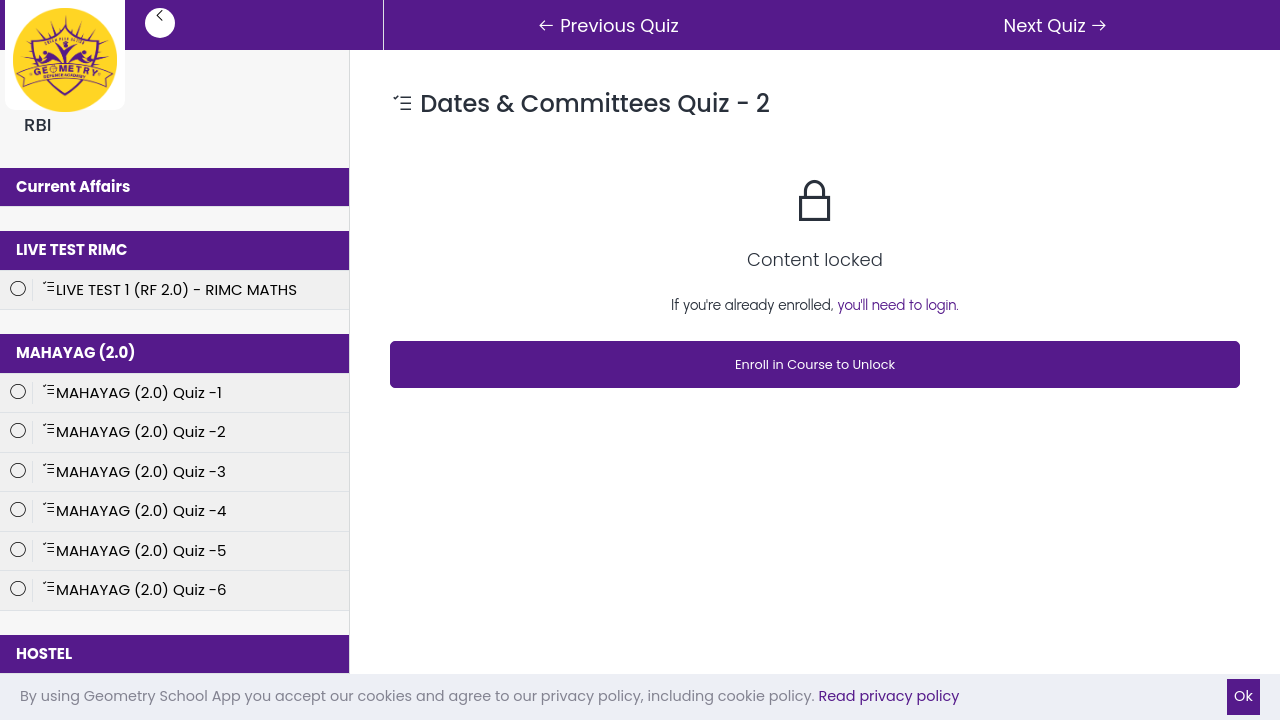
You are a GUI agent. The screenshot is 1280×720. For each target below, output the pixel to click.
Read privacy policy (888, 696)
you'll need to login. (898, 305)
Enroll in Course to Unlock (815, 364)
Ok (1243, 696)
